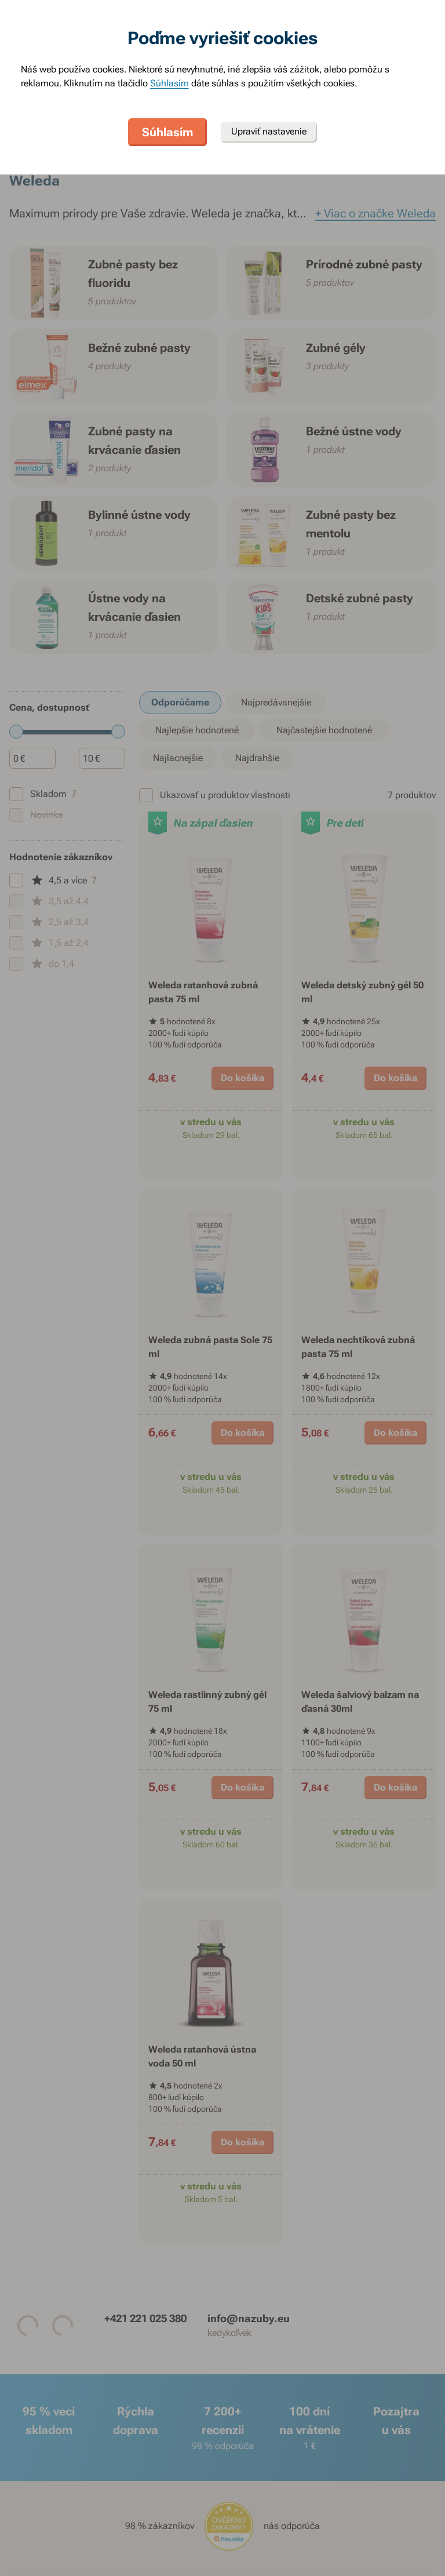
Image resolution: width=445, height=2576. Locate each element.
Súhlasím (169, 83)
